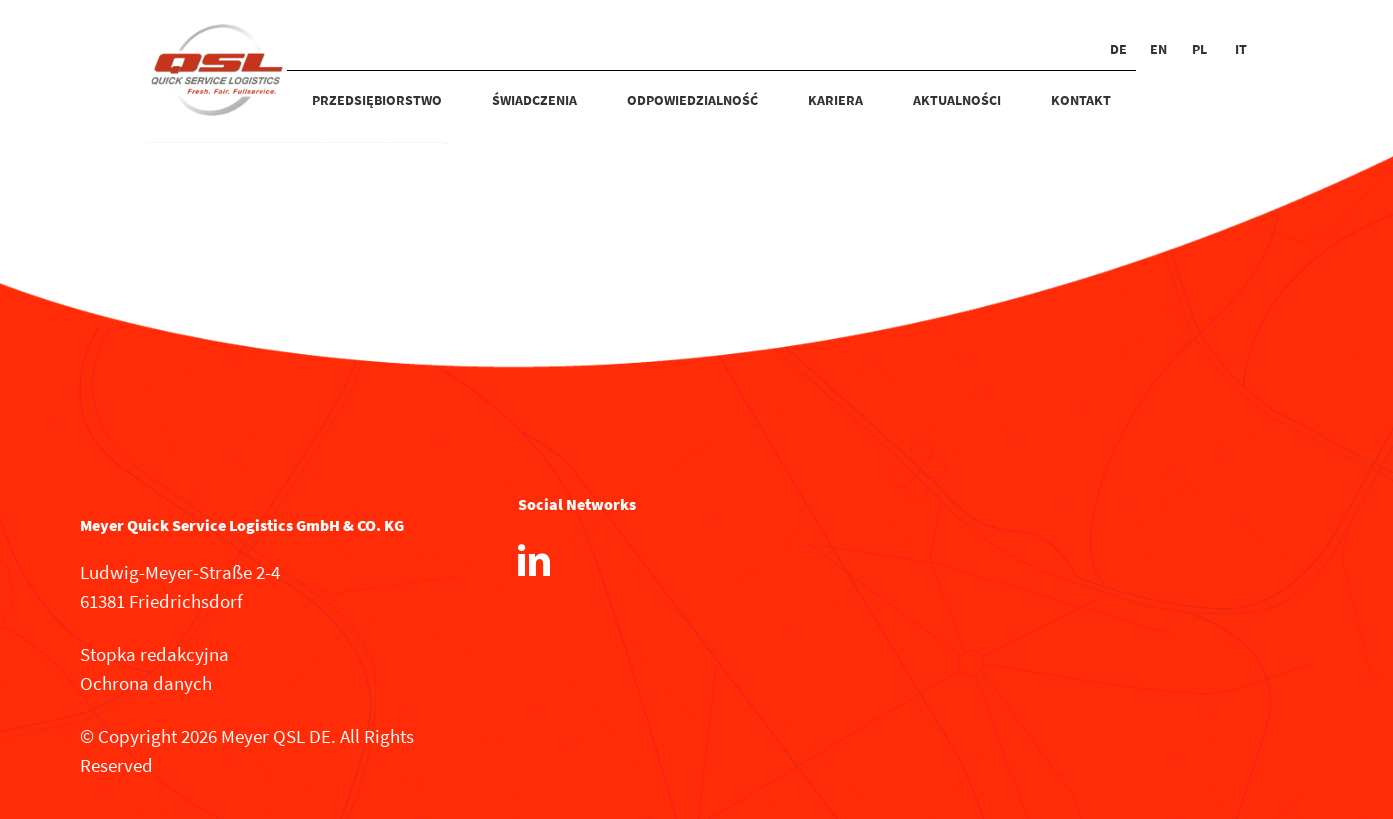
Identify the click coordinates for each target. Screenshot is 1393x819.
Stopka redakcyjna (154, 654)
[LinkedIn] (534, 560)
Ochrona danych (146, 683)
